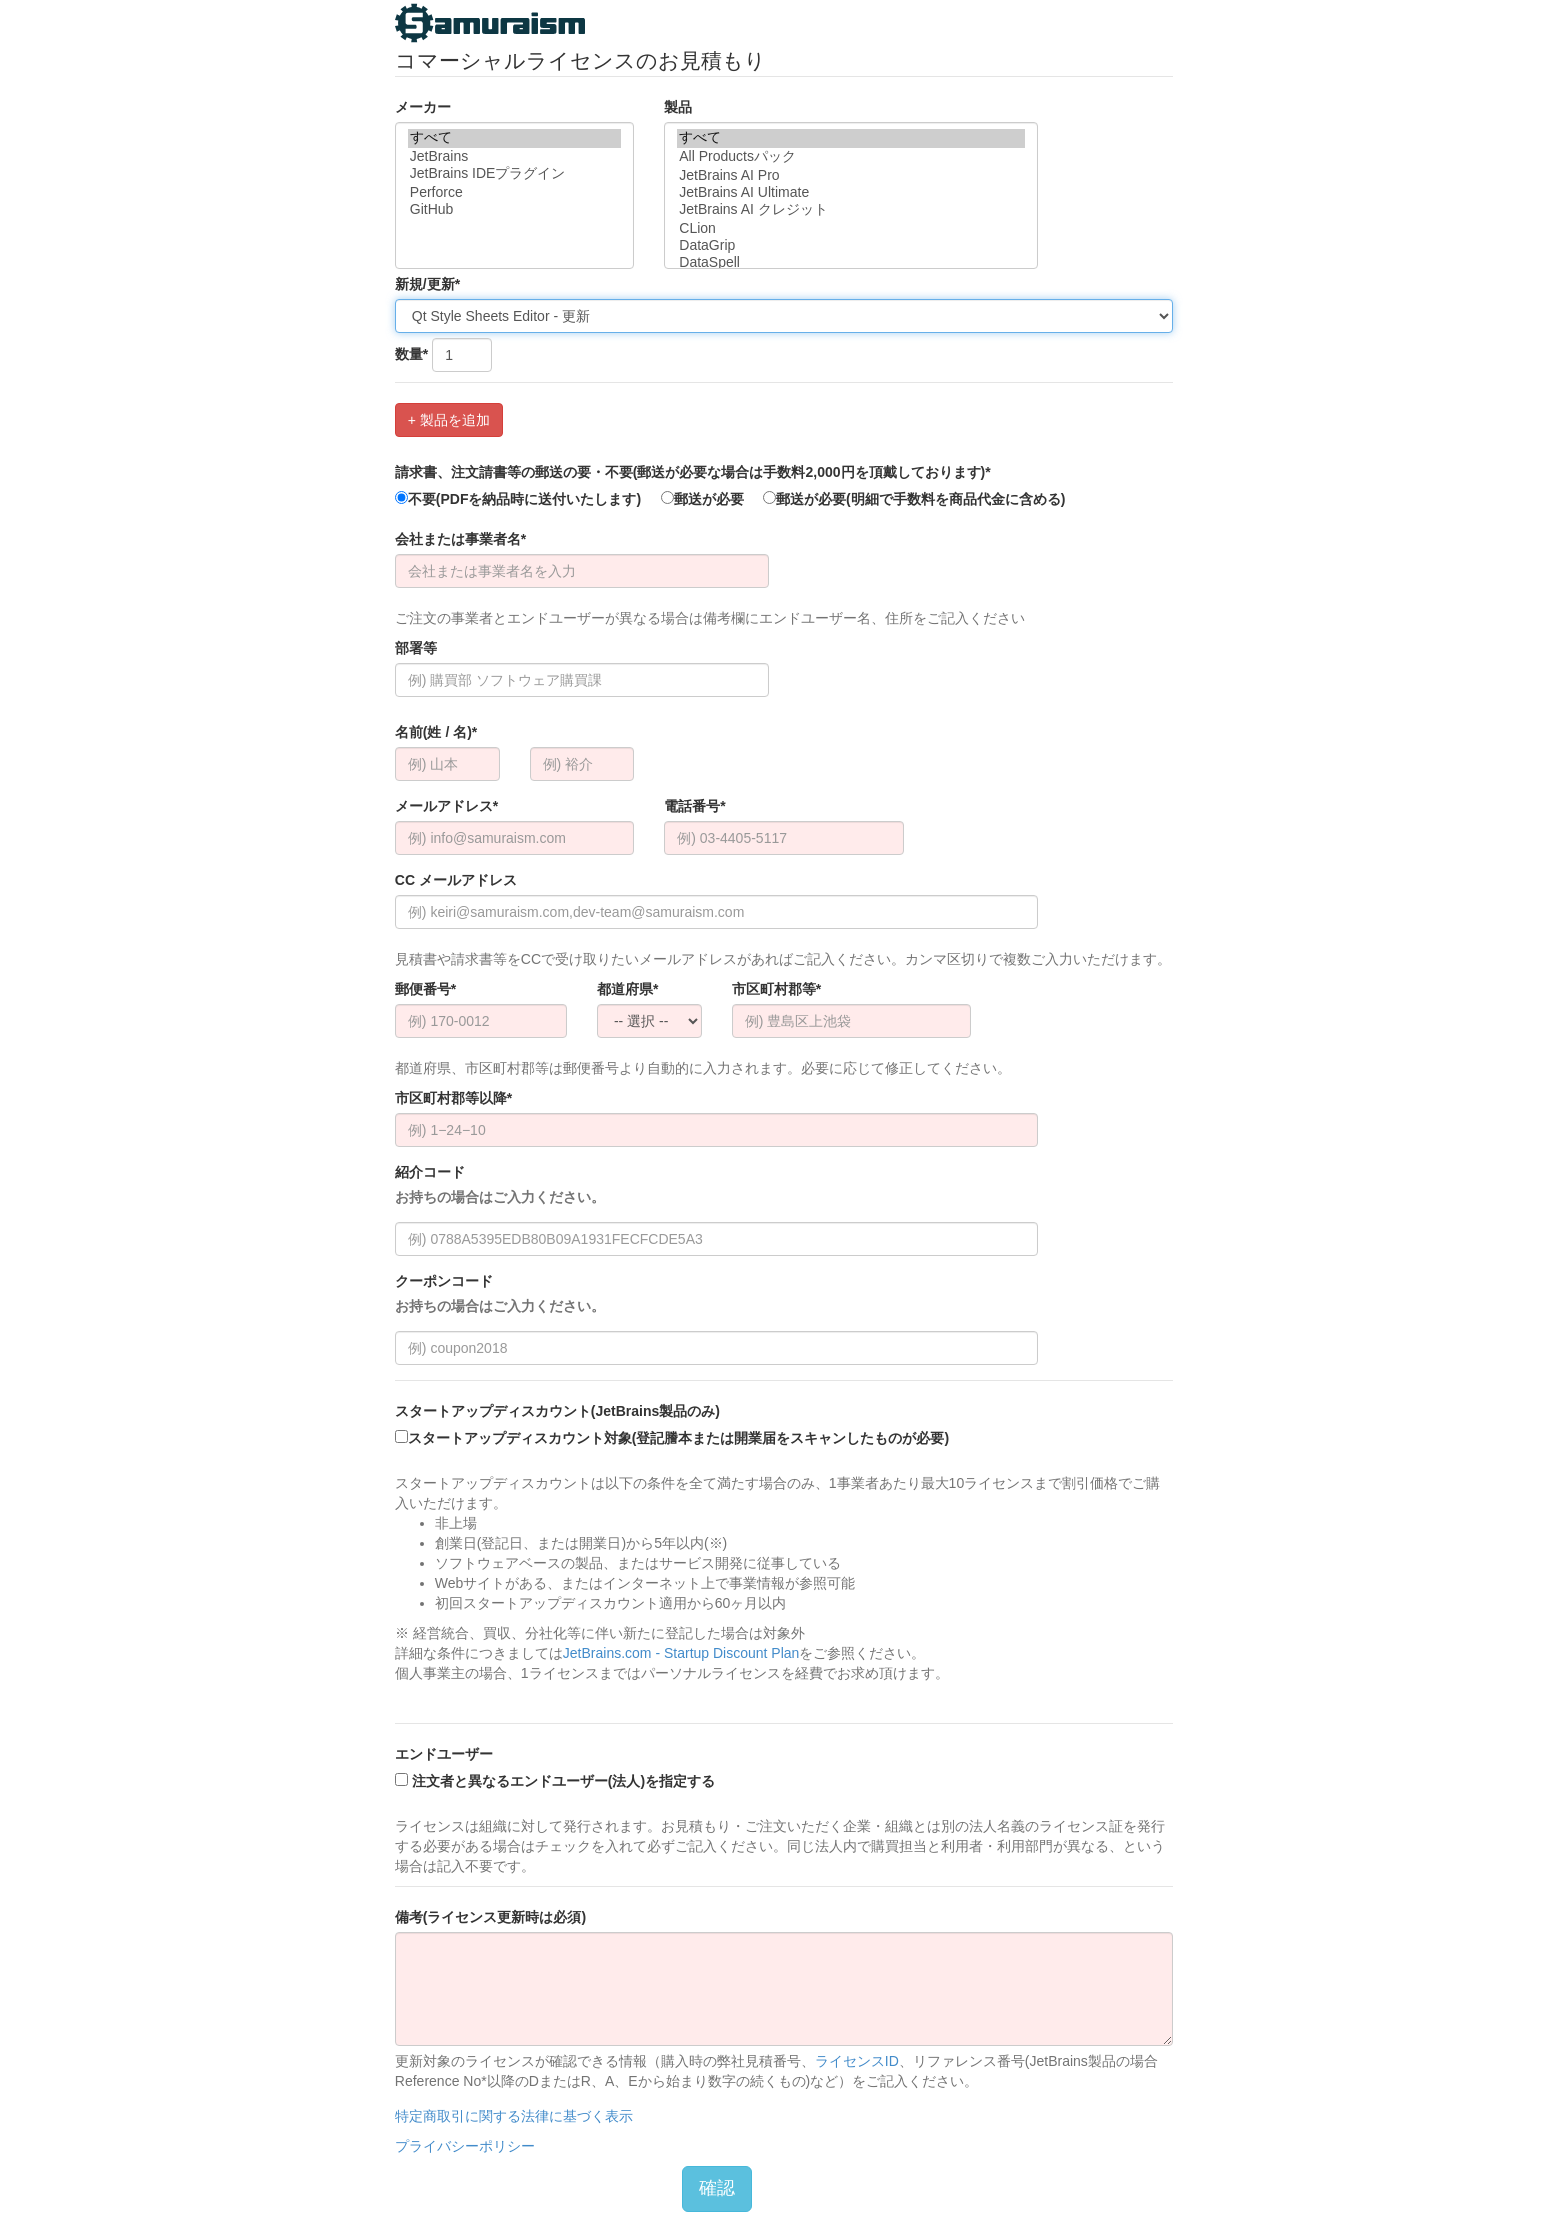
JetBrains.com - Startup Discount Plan (681, 1653)
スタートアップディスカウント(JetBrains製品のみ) (557, 1411)
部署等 (416, 648)
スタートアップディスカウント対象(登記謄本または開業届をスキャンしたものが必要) (672, 1438)
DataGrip (851, 245)
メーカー (423, 107)
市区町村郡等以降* (453, 1098)
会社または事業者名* (460, 539)
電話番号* (694, 806)
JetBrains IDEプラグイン (514, 174)
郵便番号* (425, 989)
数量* (411, 354)
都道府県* (627, 989)
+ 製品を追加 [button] (449, 420)
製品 (678, 107)
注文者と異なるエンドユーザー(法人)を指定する (555, 1781)
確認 (717, 2188)
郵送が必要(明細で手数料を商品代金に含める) (914, 499)
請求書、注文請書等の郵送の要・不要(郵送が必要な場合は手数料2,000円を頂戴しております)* (693, 472)
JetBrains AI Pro (851, 175)
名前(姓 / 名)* (436, 732)
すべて (514, 138)
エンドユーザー (444, 1754)
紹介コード (500, 1185)
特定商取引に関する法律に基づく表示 (514, 2116)
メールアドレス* (446, 806)
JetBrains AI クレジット (851, 210)
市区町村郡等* (776, 989)
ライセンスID (857, 2061)
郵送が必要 (702, 499)
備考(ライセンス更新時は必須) (490, 1917)
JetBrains (514, 156)
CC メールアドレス (456, 880)
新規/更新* (427, 284)
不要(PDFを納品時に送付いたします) (518, 499)
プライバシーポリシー (465, 2146)
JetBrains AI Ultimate (851, 192)
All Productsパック (851, 157)
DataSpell (851, 262)
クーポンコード (500, 1294)
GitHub (514, 209)
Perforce (514, 192)
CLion (851, 228)
